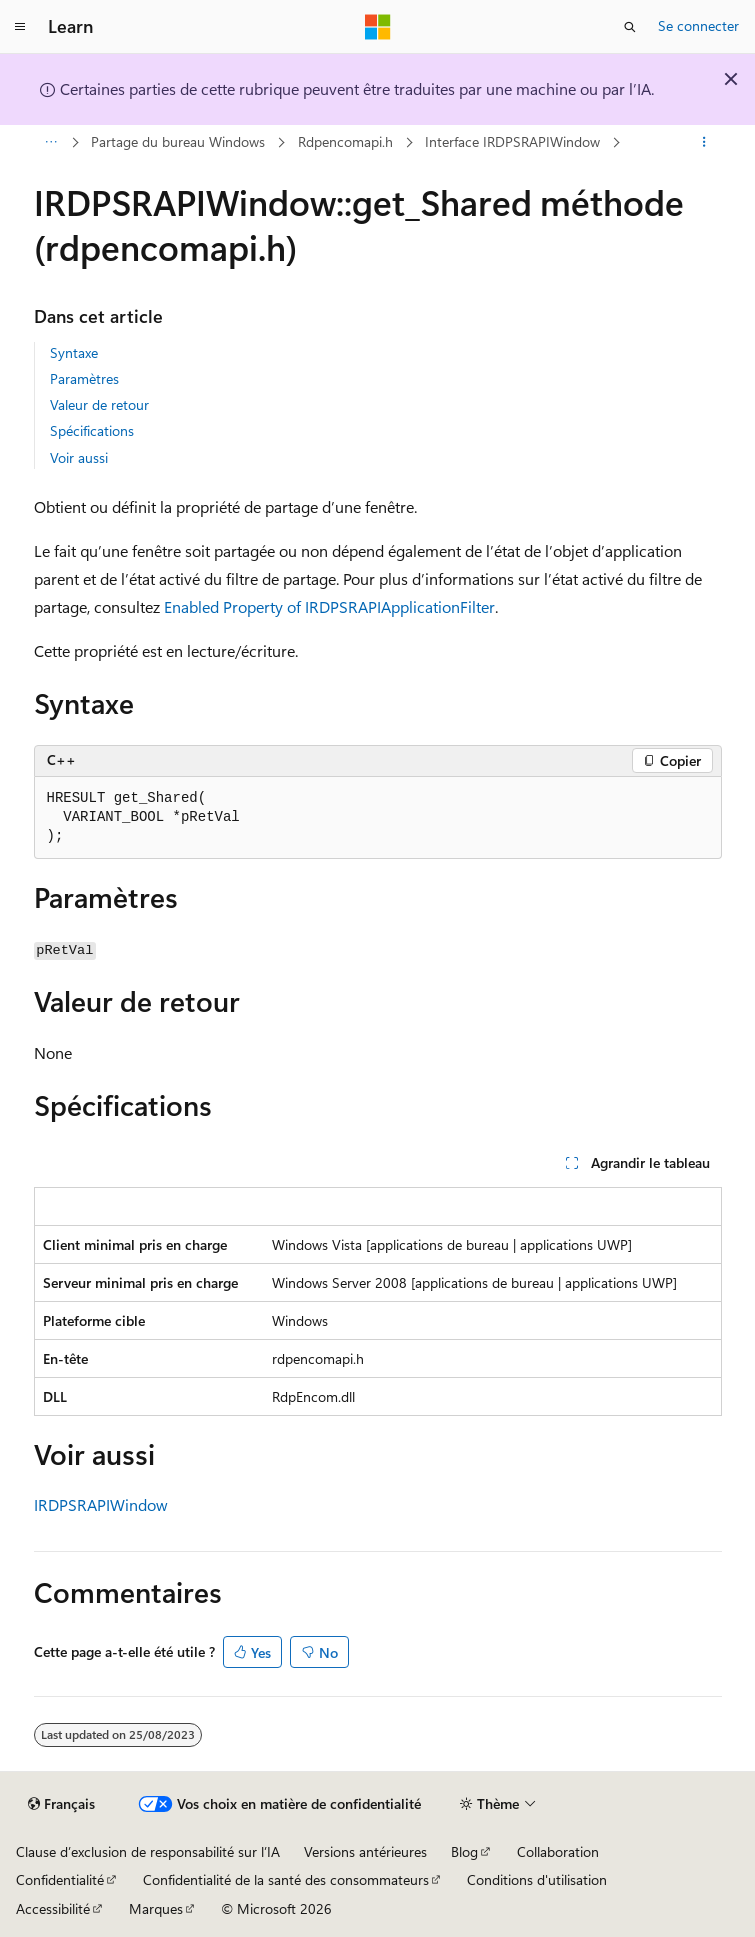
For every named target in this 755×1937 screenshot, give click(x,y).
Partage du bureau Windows (178, 141)
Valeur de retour (99, 404)
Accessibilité (53, 1908)
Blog (464, 1851)
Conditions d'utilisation (537, 1879)
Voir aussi (79, 457)
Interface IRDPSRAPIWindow (512, 141)
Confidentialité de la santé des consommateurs (286, 1879)
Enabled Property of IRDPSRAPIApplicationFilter (329, 606)
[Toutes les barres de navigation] (51, 143)
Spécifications (92, 430)
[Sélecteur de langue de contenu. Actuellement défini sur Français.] (61, 1804)
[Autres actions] (703, 143)
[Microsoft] (378, 27)
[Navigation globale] (20, 27)
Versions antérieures (365, 1851)
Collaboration (558, 1851)
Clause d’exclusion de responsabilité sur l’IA (148, 1851)
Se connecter (698, 25)
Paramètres (84, 378)
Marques (156, 1908)
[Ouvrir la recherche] (630, 27)
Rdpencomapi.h (345, 141)
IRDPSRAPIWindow (101, 1504)
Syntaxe (74, 352)
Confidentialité (60, 1879)
